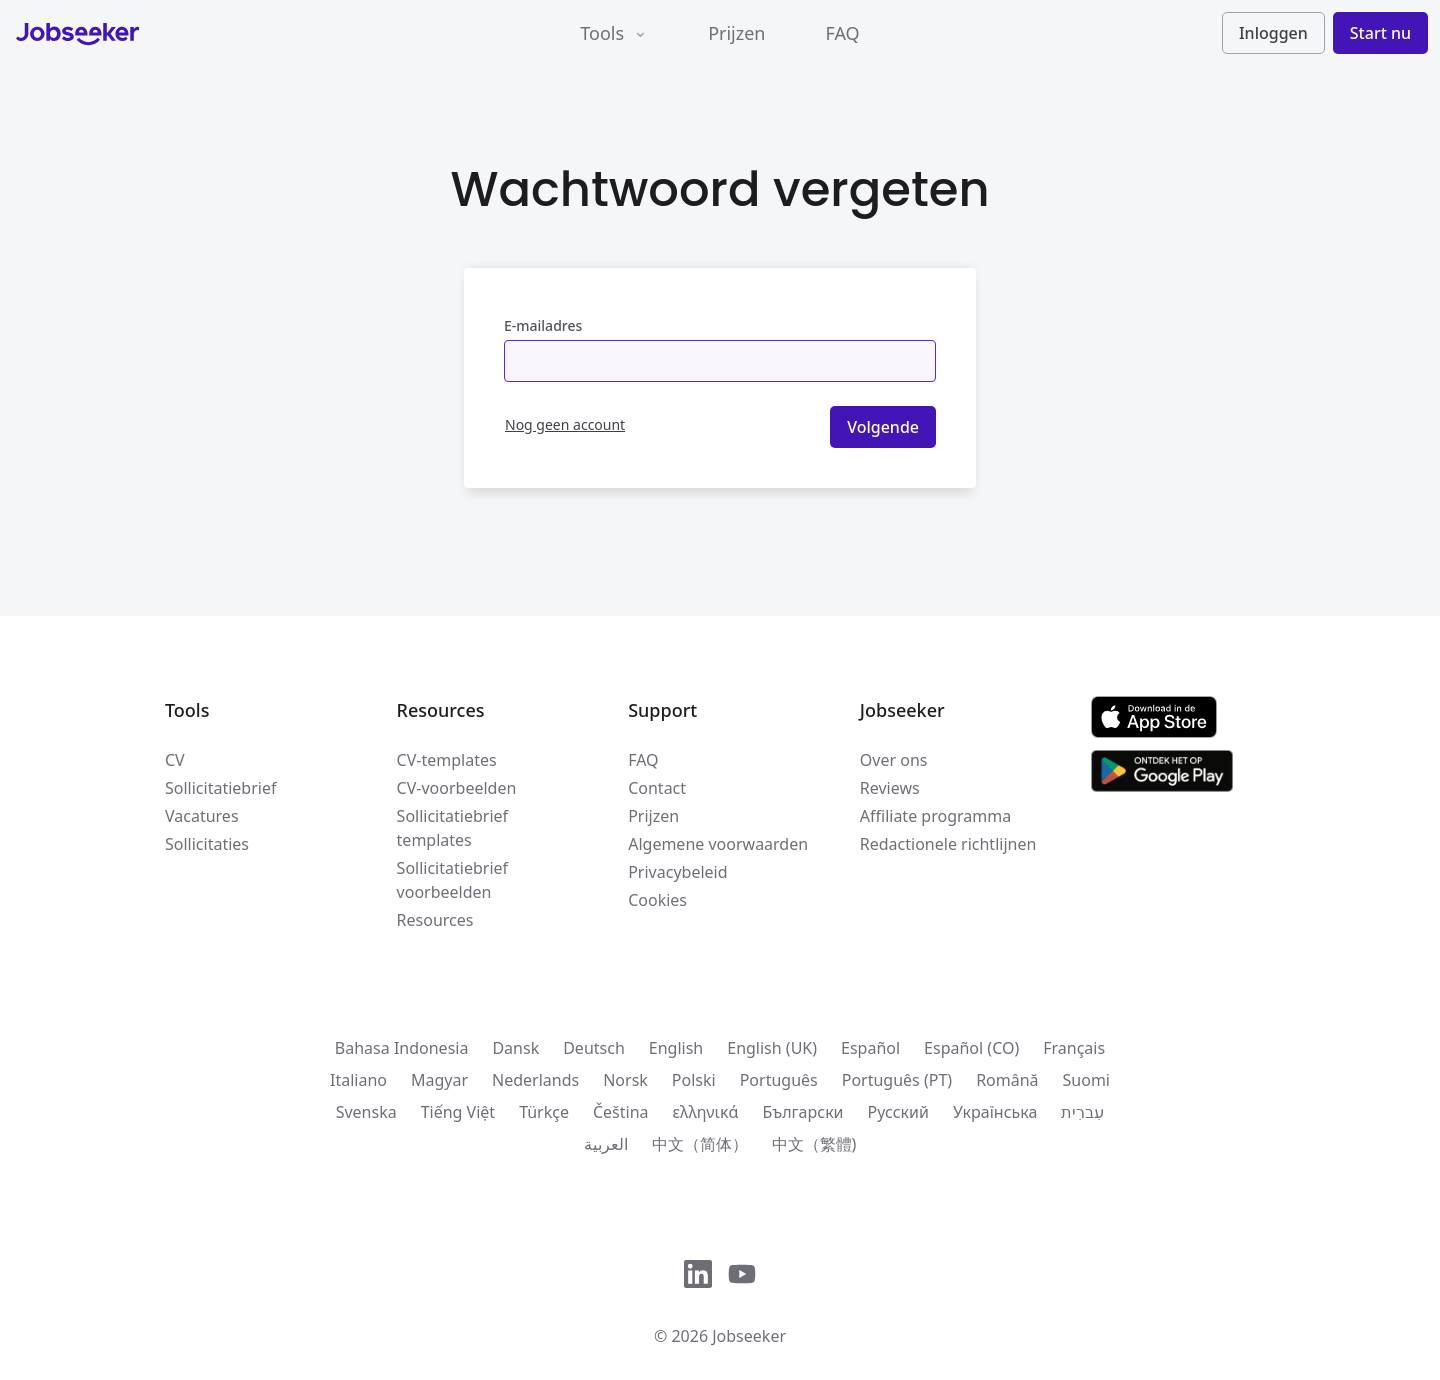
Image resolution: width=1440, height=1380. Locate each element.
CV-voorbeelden (457, 788)
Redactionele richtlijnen (948, 844)
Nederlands (535, 1080)
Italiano (358, 1080)
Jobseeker (749, 1336)
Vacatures (202, 816)
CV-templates (447, 760)
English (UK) (772, 1048)
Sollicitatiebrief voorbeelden (452, 880)
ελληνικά (706, 1112)
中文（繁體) (814, 1144)
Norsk (625, 1080)
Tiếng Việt (458, 1112)
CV (175, 760)
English (676, 1048)
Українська (995, 1112)
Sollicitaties (207, 844)
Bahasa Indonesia (402, 1048)
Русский (898, 1112)
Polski (694, 1080)
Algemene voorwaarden (718, 844)
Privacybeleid (677, 872)
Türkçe (544, 1112)
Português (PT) (897, 1080)
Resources (435, 920)
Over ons (894, 760)
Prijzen (736, 33)
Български (802, 1112)
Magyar (439, 1080)
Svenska (366, 1112)
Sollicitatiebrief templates (452, 828)
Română (1007, 1080)
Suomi (1086, 1080)
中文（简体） (700, 1144)
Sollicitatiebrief (220, 788)
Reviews (890, 788)
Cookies (657, 900)
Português (779, 1080)
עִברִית (1082, 1112)
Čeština (621, 1112)
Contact (657, 788)
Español (870, 1048)
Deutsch (594, 1048)
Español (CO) (971, 1048)
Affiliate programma (935, 816)
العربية (606, 1144)
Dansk (515, 1048)
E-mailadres (543, 325)
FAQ (842, 33)
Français (1074, 1048)
